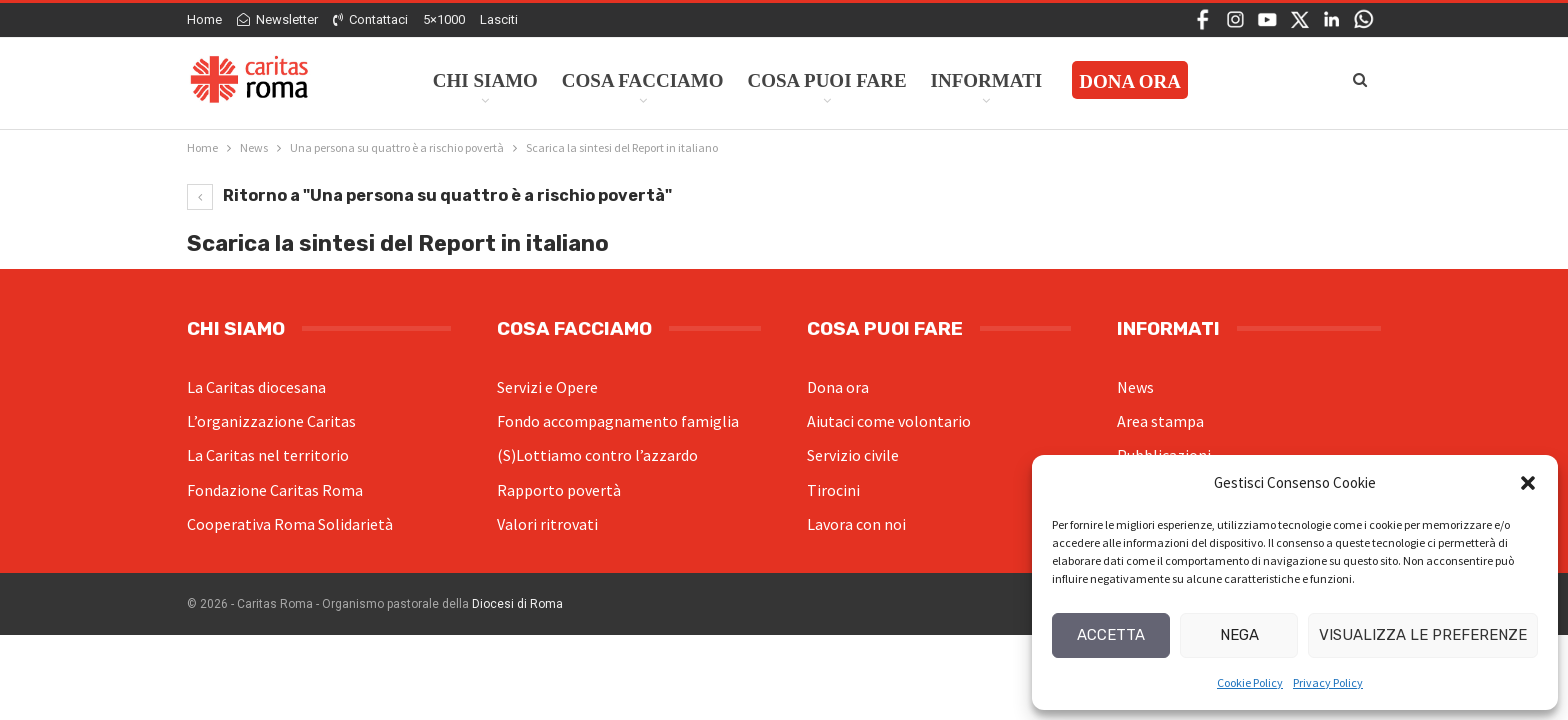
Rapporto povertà (559, 490)
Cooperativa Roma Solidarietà (290, 524)
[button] (1528, 483)
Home (204, 19)
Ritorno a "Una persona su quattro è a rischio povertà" (429, 195)
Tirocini (833, 490)
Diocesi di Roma (517, 604)
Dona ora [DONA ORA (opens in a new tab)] (1130, 81)
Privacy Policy (1328, 682)
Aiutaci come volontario (889, 421)
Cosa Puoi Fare (827, 80)
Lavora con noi (856, 524)
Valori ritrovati (547, 524)
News (1135, 387)
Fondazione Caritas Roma (275, 490)
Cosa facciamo (643, 80)
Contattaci (370, 19)
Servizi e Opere (547, 387)
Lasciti (499, 19)
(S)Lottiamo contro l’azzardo (597, 455)
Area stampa (1160, 421)
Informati (987, 80)
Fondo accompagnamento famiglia (618, 421)
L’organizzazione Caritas (271, 421)
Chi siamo (485, 80)
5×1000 (444, 19)
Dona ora (838, 387)
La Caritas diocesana (256, 387)
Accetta (1111, 635)
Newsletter (277, 19)
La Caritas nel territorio (268, 455)
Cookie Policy (1250, 682)
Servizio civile (853, 455)
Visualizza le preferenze (1423, 635)
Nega (1239, 635)
